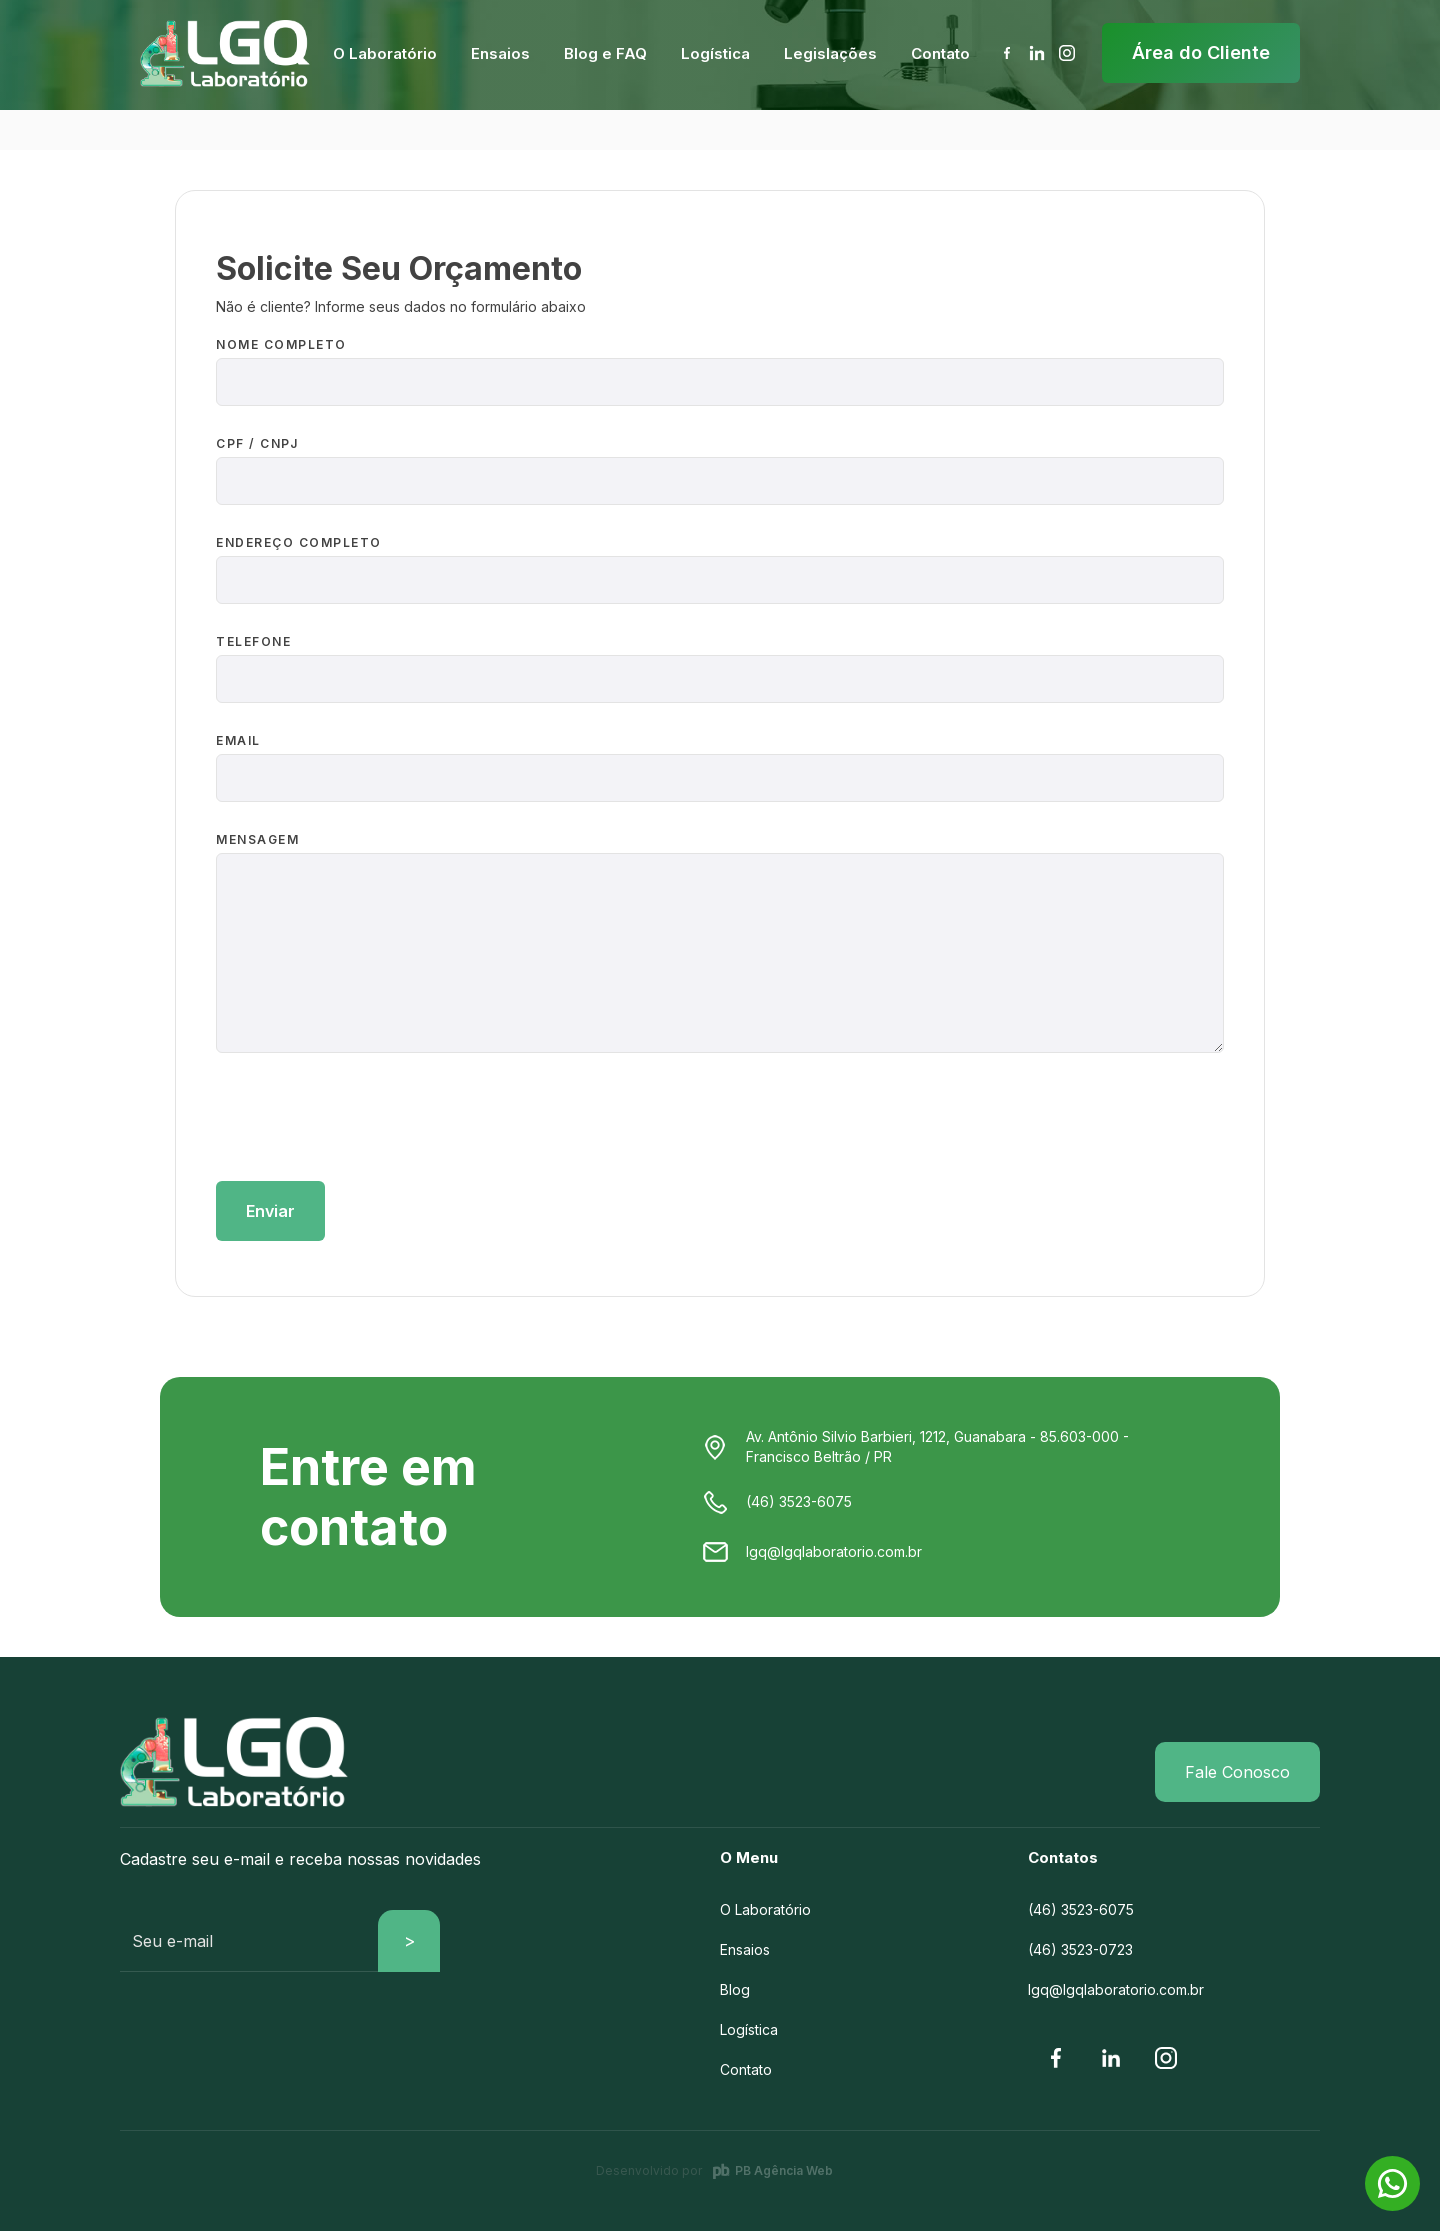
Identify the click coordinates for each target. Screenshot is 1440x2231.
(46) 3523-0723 (1080, 1949)
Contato (746, 2069)
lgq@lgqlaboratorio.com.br (1116, 1989)
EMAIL (238, 740)
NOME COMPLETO (281, 344)
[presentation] (368, 1122)
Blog (735, 1989)
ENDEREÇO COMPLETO (299, 542)
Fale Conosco (1237, 1772)
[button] (385, 53)
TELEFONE (253, 641)
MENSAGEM (257, 839)
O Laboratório (765, 1909)
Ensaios (745, 1949)
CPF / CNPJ (257, 443)
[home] (225, 53)
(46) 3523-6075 (1081, 1909)
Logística (749, 2029)
